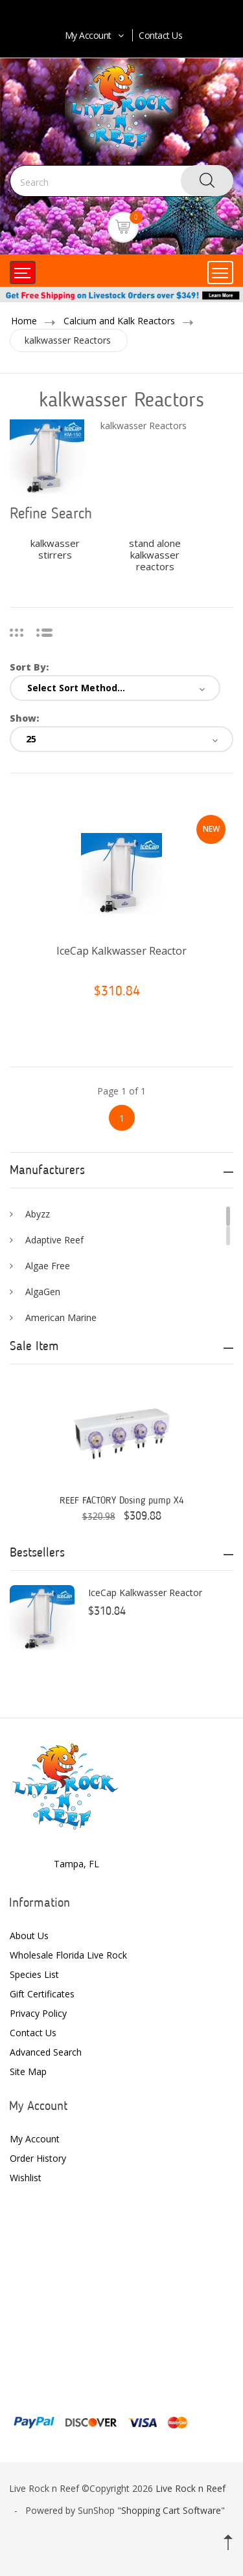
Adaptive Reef (54, 1240)
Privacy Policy (38, 2013)
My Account (95, 35)
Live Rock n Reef (191, 2488)
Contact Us (160, 35)
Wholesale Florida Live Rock (68, 1955)
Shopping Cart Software (171, 2510)
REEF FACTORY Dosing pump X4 (122, 1501)
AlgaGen (42, 1291)
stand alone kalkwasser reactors (155, 554)
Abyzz (37, 1214)
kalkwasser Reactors (68, 340)
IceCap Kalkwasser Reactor (121, 951)
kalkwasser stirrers (55, 549)
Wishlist (25, 2177)
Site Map (28, 2071)
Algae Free (47, 1266)
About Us (29, 1935)
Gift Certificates (42, 1994)
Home (24, 321)
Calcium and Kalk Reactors (119, 321)
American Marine (61, 1317)
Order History (38, 2158)
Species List (34, 1974)
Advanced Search (46, 2052)
